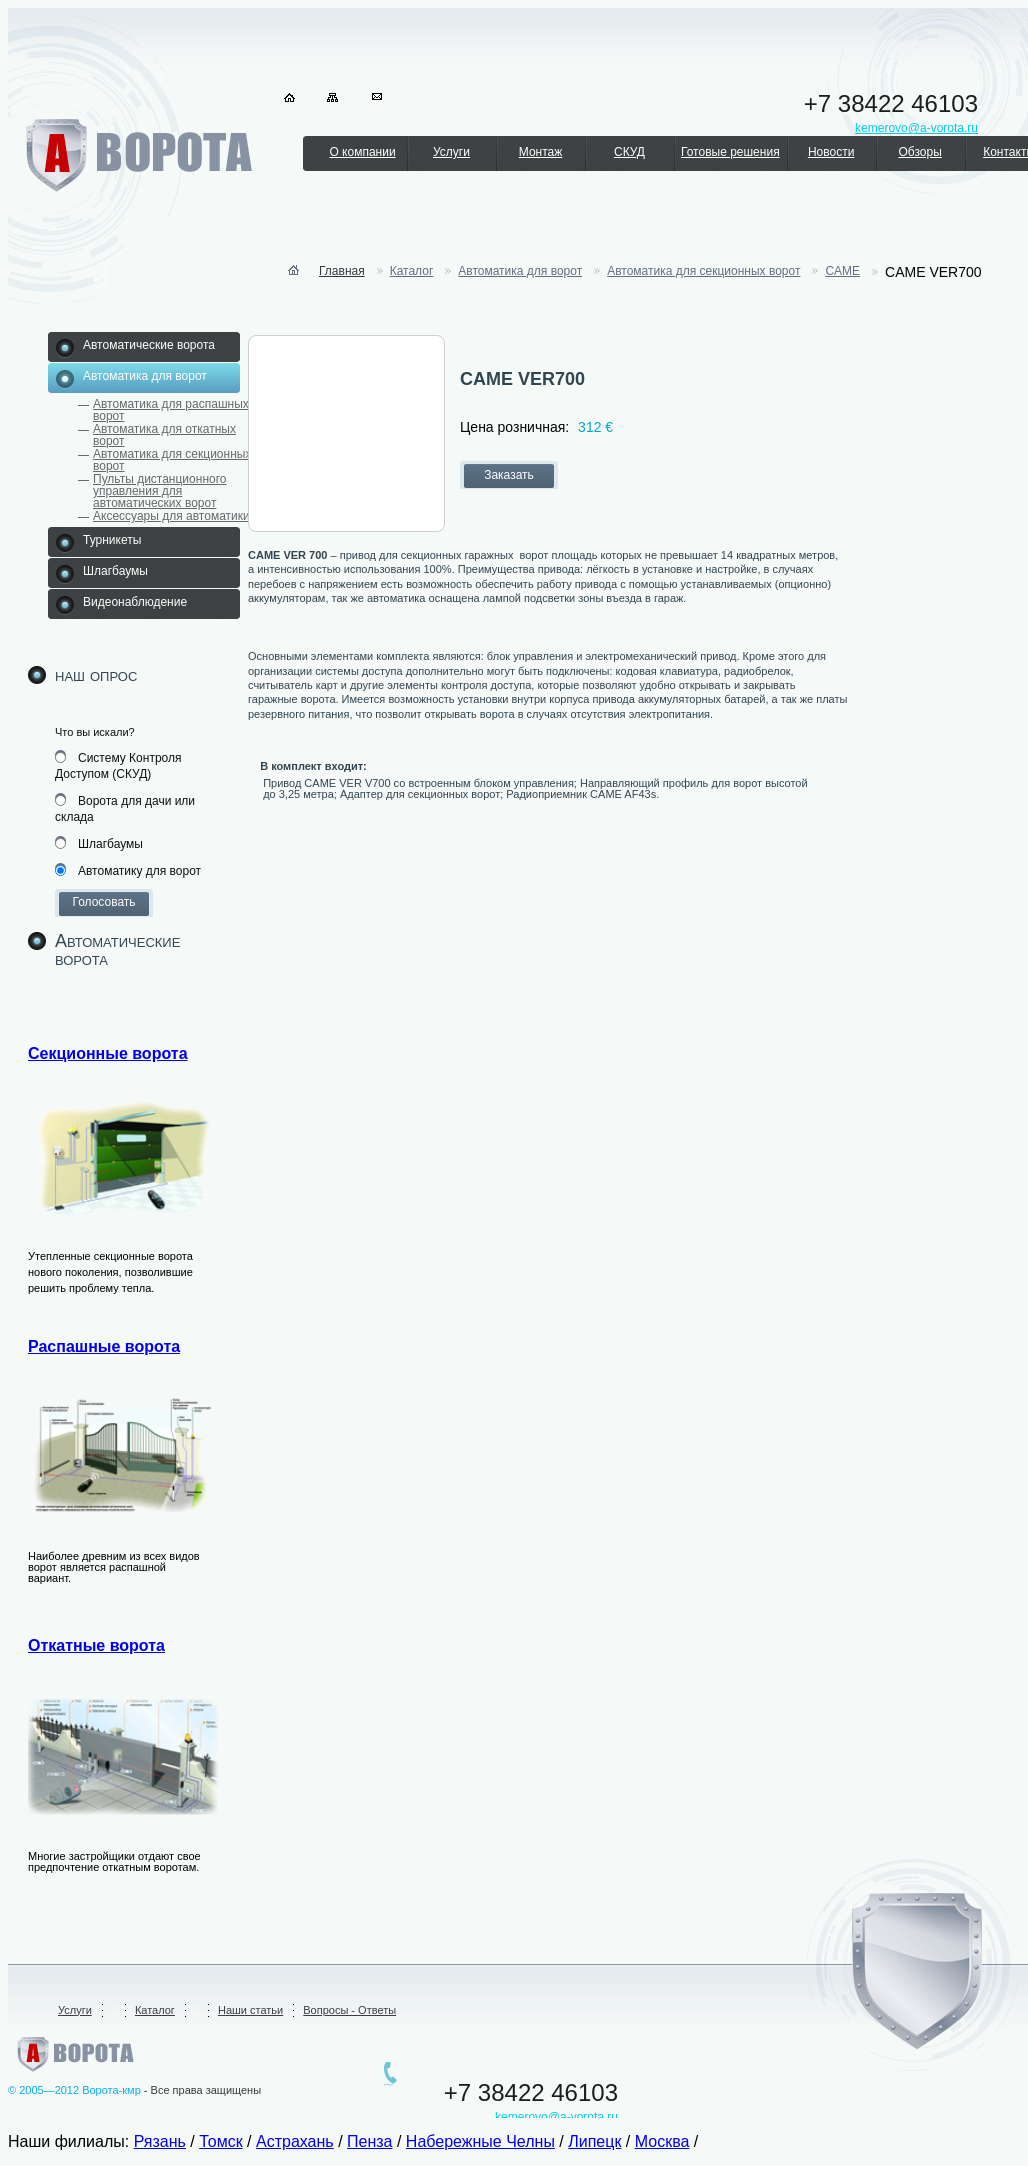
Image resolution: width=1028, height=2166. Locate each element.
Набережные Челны (480, 2141)
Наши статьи (250, 2010)
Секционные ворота (108, 1053)
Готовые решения (730, 152)
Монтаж (541, 152)
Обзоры (919, 152)
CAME (842, 271)
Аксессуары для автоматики (171, 516)
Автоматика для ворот (520, 271)
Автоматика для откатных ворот (164, 435)
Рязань (160, 2141)
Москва (662, 2141)
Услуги (451, 152)
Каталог (412, 271)
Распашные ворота (104, 1346)
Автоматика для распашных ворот (171, 410)
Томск (220, 2141)
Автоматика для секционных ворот (172, 460)
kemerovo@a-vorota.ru (556, 2117)
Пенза (369, 2141)
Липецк (594, 2141)
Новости (831, 152)
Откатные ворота (96, 1645)
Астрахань (295, 2141)
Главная (342, 271)
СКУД (629, 152)
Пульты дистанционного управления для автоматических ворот (159, 491)
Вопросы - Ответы (349, 2010)
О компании (362, 152)
